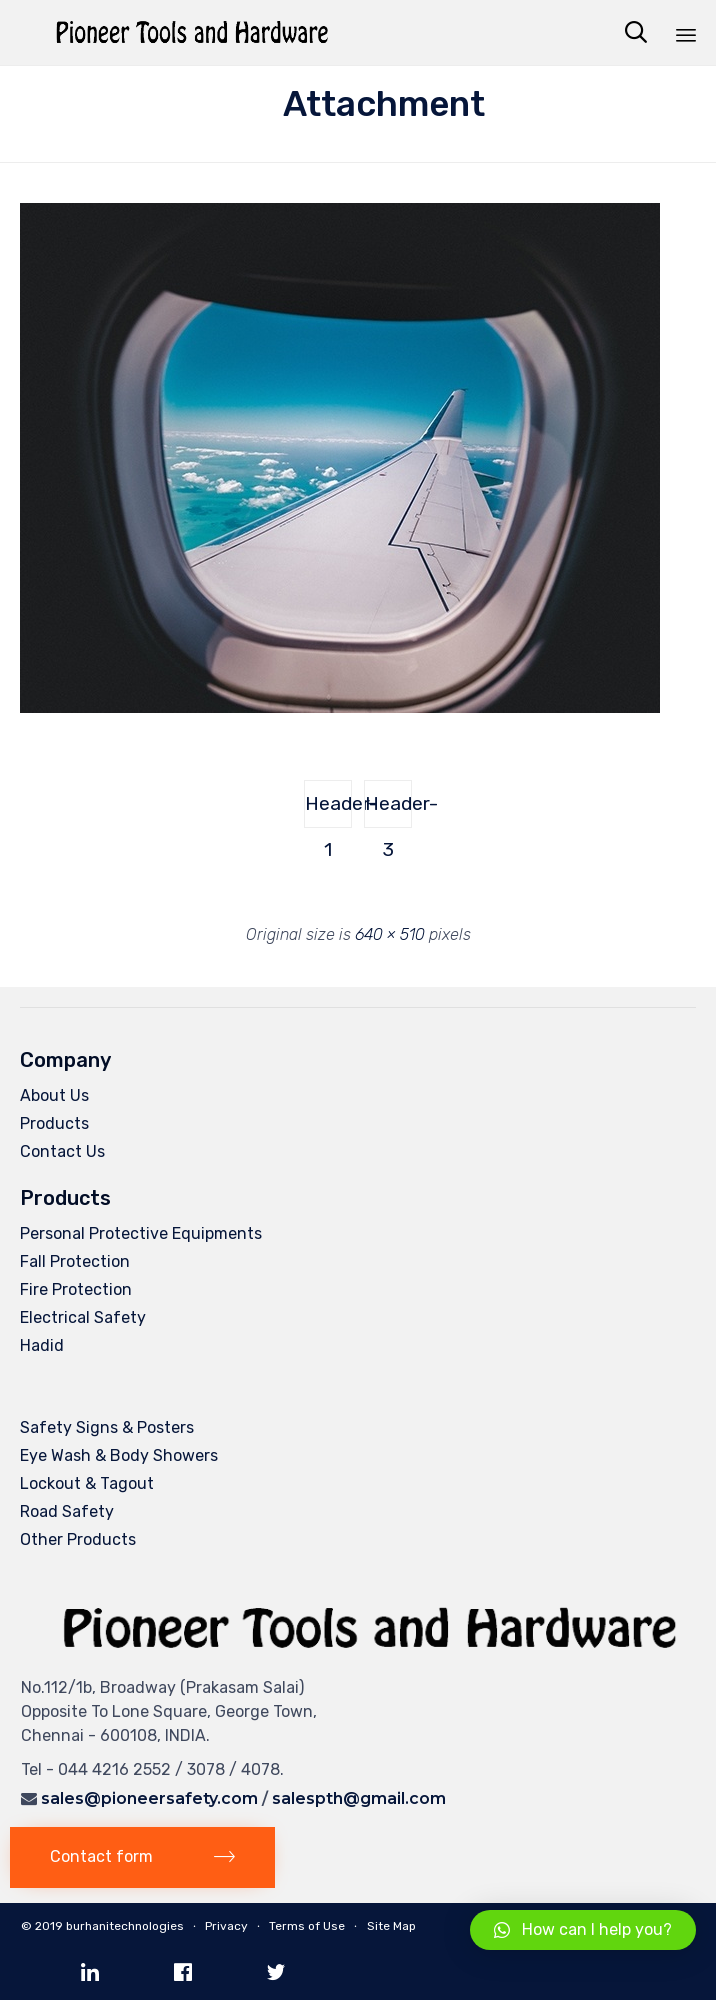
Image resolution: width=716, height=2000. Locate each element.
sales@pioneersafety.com (149, 1798)
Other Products (78, 1539)
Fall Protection (75, 1261)
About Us (54, 1095)
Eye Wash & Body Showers (119, 1455)
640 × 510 (390, 934)
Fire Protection (76, 1289)
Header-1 (328, 810)
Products (54, 1123)
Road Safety (67, 1511)
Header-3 (388, 810)
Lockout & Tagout (87, 1483)
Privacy (226, 1926)
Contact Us (62, 1151)
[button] (142, 1857)
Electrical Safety (83, 1317)
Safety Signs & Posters (107, 1427)
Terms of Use (307, 1926)
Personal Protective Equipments (141, 1233)
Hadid (42, 1345)
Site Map (391, 1926)
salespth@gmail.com (359, 1798)
